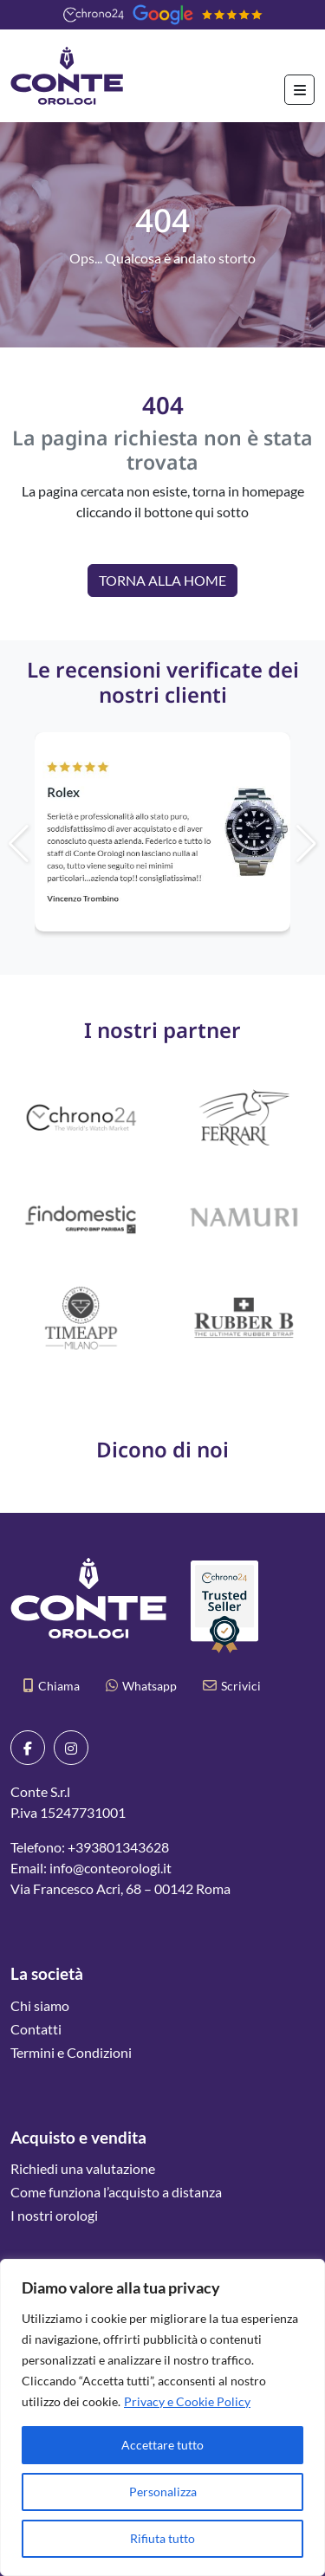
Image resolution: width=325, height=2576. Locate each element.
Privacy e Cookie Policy (187, 2401)
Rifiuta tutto (162, 2538)
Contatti (36, 2029)
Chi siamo (39, 2005)
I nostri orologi (54, 2215)
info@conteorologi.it (110, 1867)
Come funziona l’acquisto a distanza (116, 2191)
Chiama (51, 1685)
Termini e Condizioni (71, 2052)
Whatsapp (141, 1685)
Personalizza (163, 2491)
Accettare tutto (162, 2444)
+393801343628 (118, 1847)
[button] (267, 844)
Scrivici (232, 1685)
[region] (162, 2417)
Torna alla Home (162, 580)
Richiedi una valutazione (82, 2168)
